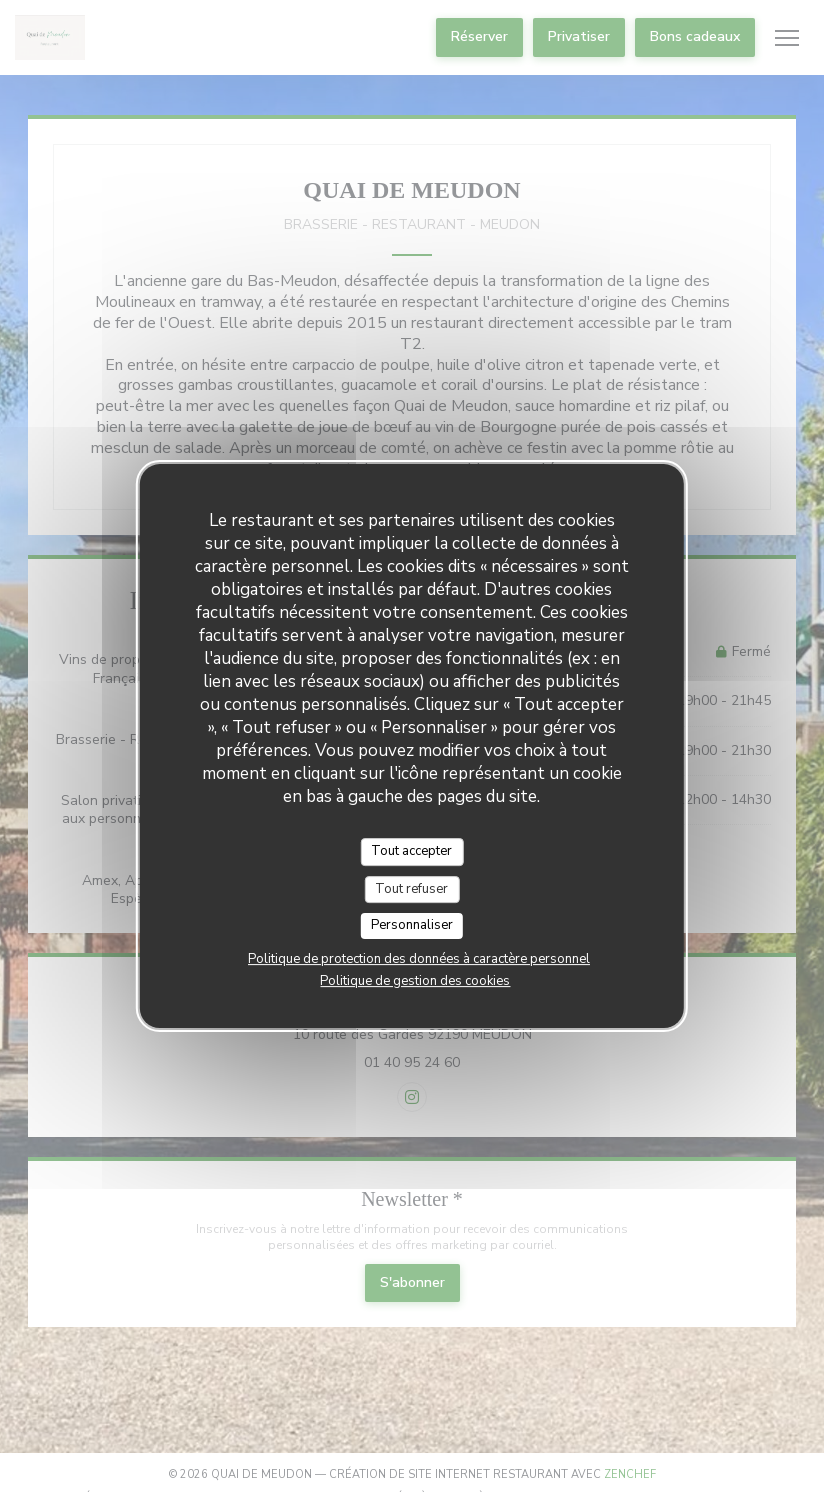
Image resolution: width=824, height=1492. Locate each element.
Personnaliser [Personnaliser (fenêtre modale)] (412, 925)
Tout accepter (411, 851)
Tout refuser (411, 889)
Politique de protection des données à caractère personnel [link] (419, 959)
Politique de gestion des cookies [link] (415, 981)
